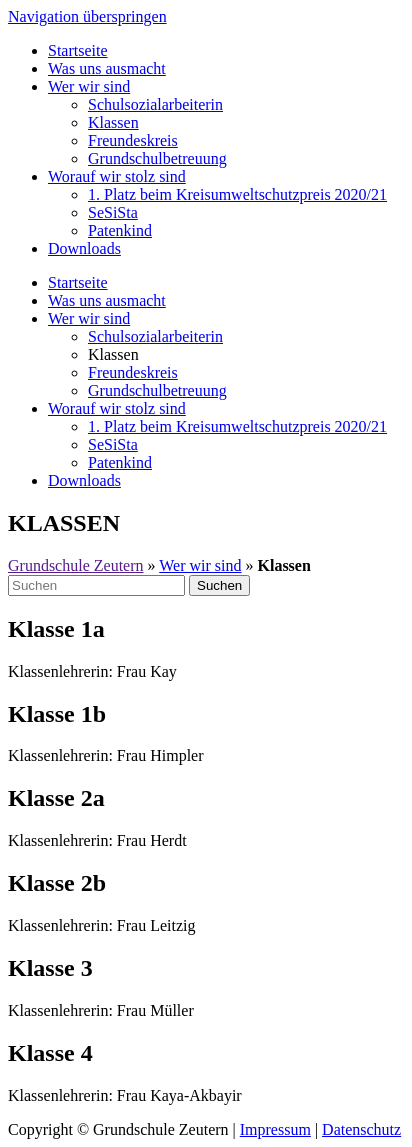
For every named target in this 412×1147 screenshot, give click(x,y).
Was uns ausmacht (107, 68)
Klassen (113, 122)
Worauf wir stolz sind (117, 176)
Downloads (84, 248)
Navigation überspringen (87, 16)
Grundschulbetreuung (157, 158)
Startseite (78, 50)
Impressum (275, 1129)
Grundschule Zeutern (76, 565)
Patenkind (120, 230)
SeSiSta (113, 212)
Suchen (219, 585)
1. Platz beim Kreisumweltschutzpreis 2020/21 (237, 194)
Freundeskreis (133, 140)
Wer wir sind (89, 86)
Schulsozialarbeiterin (155, 104)
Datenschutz (361, 1129)
